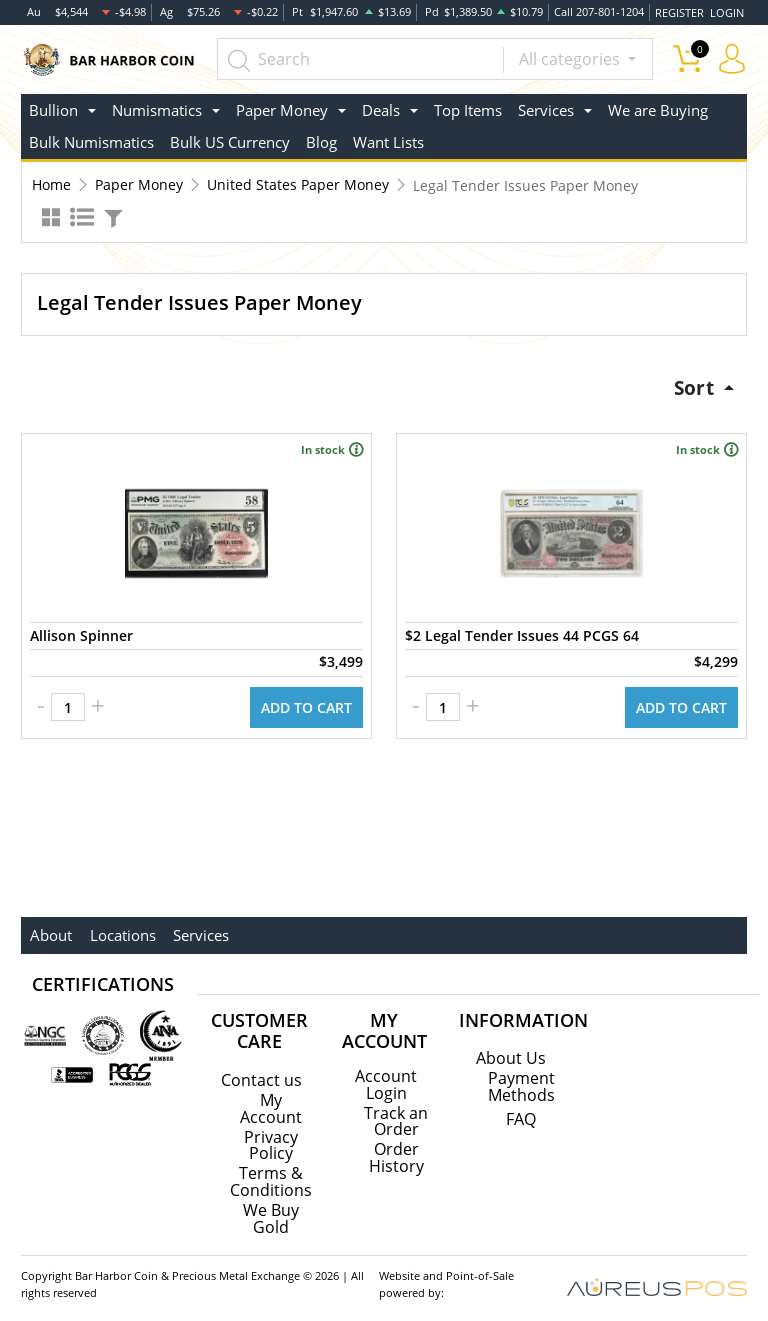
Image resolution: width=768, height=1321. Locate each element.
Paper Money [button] (282, 105)
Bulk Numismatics (91, 138)
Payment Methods (521, 1080)
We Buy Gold (271, 1209)
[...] (372, 55)
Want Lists (388, 138)
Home (51, 180)
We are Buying (658, 105)
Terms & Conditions (271, 1173)
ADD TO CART (306, 700)
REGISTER (680, 9)
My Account (271, 1101)
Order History (396, 1149)
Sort (693, 382)
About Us (511, 1052)
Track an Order (396, 1113)
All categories (571, 55)
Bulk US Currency (230, 138)
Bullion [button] (53, 105)
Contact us (261, 1073)
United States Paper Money (298, 180)
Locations (120, 928)
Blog (321, 138)
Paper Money (139, 180)
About (50, 928)
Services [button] (546, 105)
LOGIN (727, 9)
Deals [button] (381, 105)
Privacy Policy (271, 1137)
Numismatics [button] (157, 105)
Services (197, 928)
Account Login (386, 1077)
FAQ (521, 1112)
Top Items (468, 105)
